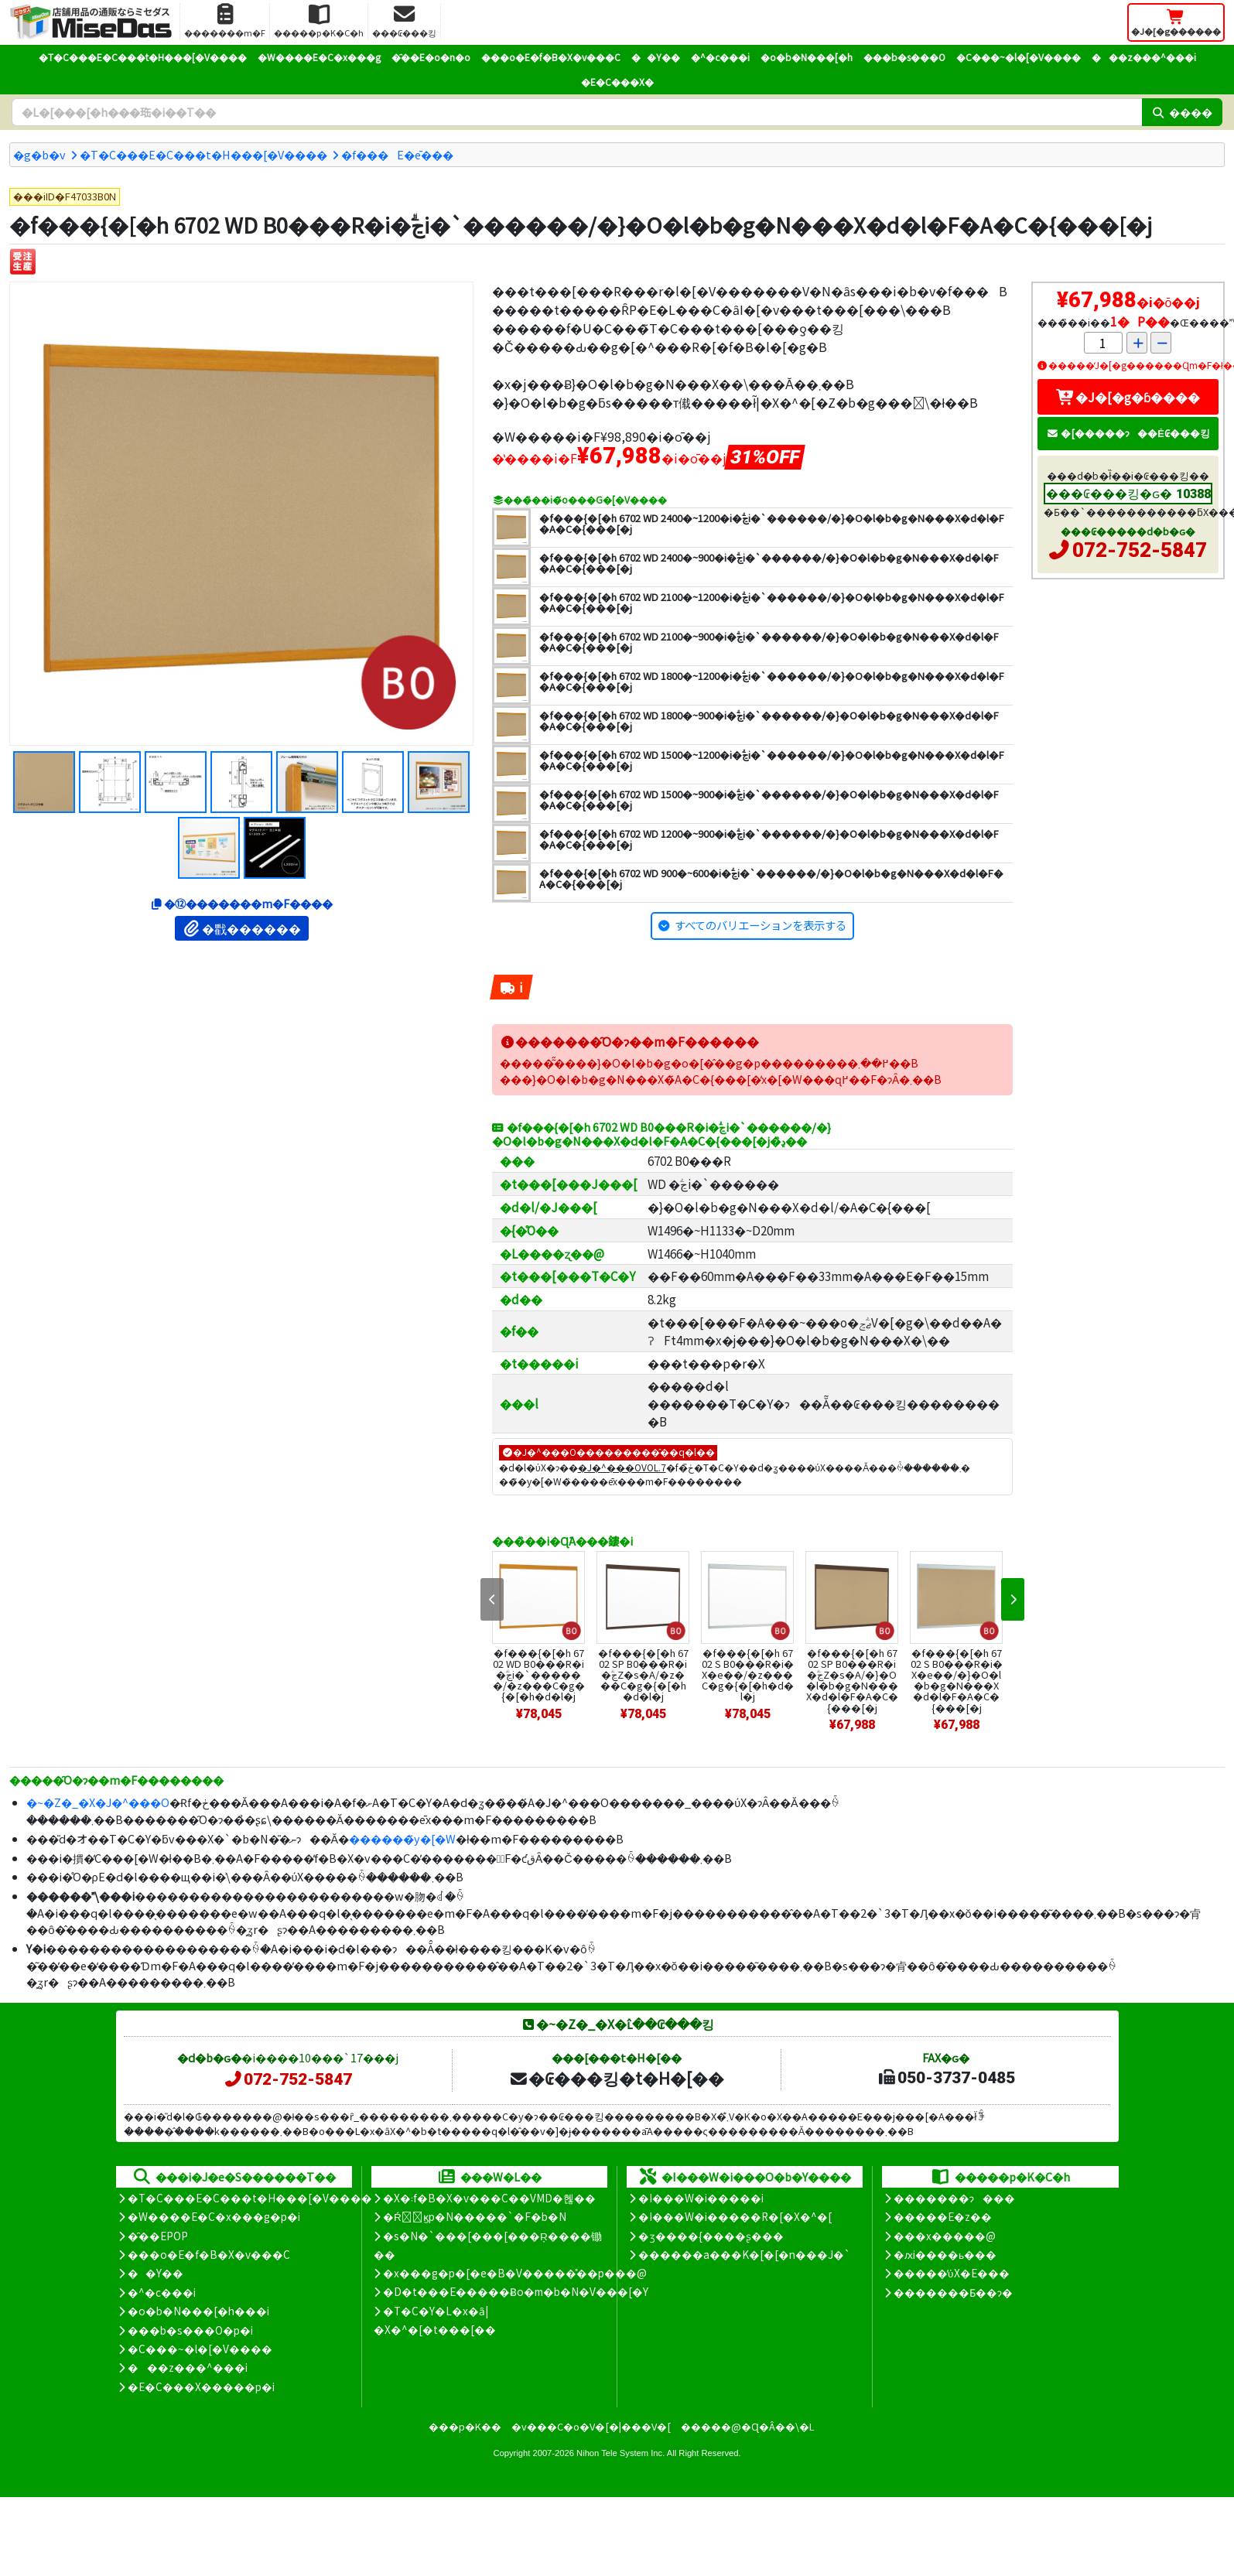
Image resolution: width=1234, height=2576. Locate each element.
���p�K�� (465, 2426)
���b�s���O (904, 56)
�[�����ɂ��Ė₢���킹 (1128, 432)
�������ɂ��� (954, 2197)
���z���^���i (1144, 56)
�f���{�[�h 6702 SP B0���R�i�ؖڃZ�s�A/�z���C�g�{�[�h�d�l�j (643, 1674)
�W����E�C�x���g (319, 56)
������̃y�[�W (402, 1838)
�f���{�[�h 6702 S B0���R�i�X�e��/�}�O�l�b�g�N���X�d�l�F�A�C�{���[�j (957, 1679)
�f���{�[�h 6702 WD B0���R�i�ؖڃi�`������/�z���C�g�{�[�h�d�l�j (539, 1674)
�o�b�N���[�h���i (198, 2310)
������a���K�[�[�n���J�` (744, 2254)
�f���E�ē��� (397, 154)
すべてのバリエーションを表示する (760, 925)
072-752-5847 (1139, 550)
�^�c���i (720, 56)
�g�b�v (39, 154)
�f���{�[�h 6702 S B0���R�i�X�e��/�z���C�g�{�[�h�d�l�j (748, 1674)
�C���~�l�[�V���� (1018, 56)
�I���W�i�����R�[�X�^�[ (735, 2216)
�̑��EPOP (158, 2235)
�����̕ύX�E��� (951, 2272)
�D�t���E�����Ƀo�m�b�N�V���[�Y (515, 2291)
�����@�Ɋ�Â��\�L (747, 2426)
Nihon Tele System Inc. (620, 2453)
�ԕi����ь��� (945, 2254)
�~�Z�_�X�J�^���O (97, 1802)
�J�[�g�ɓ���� (1128, 397)
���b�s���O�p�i (190, 2330)
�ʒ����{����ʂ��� (711, 2235)
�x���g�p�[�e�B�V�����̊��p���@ (515, 2272)
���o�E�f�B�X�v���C (550, 56)
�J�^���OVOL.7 (622, 1467)
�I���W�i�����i (701, 2197)
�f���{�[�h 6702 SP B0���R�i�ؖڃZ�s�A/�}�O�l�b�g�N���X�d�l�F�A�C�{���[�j (852, 1679)
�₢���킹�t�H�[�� (616, 2077)
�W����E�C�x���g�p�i (214, 2216)
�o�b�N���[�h (807, 56)
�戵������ (242, 928)
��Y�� (655, 56)
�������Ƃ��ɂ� (953, 2292)
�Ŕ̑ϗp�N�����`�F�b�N (474, 2216)
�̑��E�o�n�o (430, 56)
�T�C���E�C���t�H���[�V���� (143, 56)
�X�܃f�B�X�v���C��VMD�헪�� (489, 2197)
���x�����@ (945, 2235)
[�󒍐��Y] (22, 261)
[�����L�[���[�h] (577, 112)
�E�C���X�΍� (617, 81)
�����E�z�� (943, 2216)
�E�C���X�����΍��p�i (201, 2386)
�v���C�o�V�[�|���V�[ (591, 2426)
